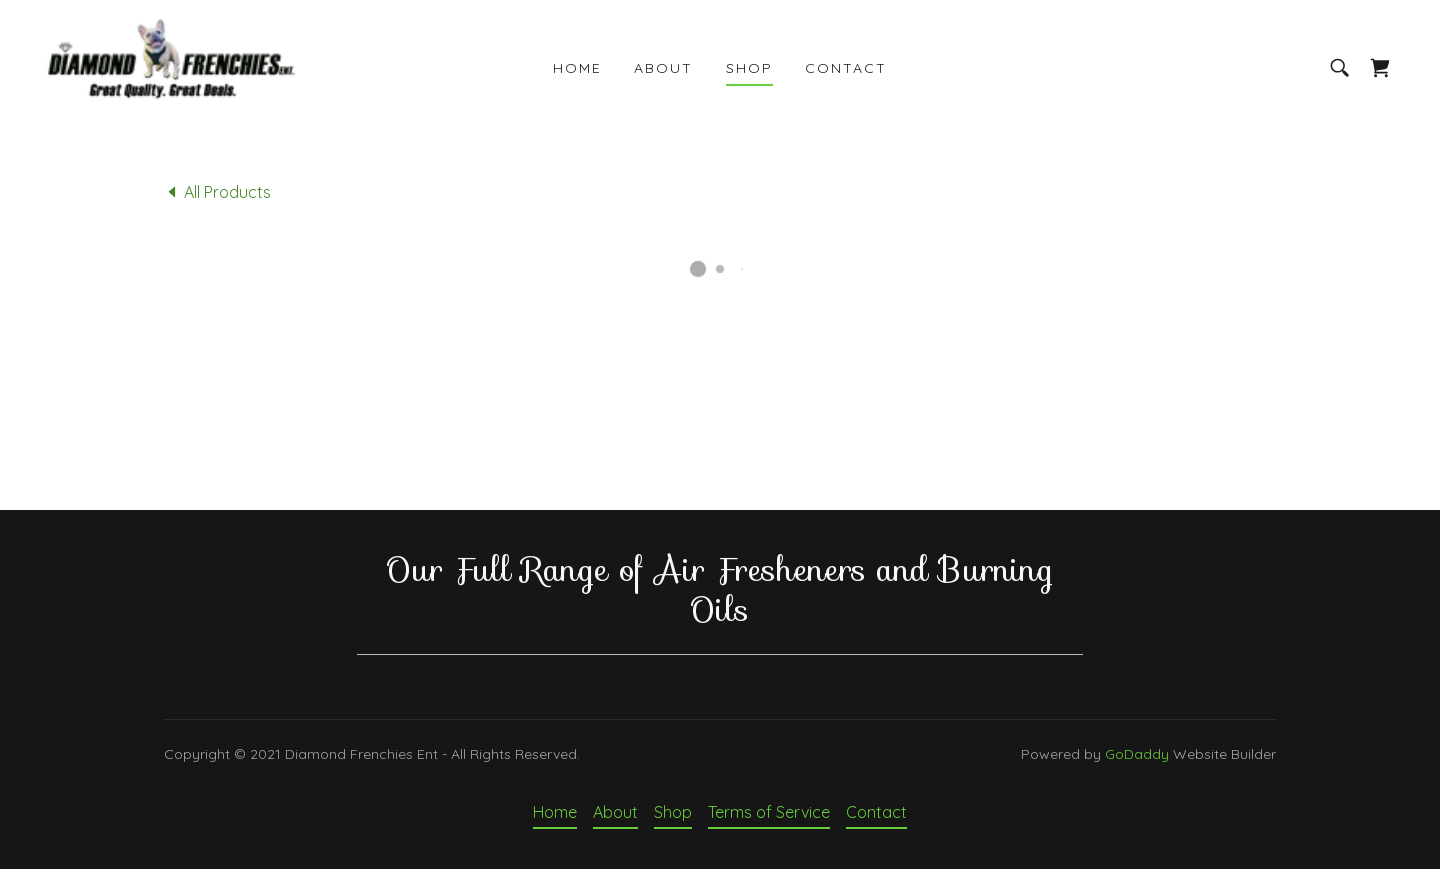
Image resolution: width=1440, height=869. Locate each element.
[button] (1380, 68)
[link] (170, 66)
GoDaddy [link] (1137, 754)
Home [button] (555, 812)
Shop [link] (749, 68)
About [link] (663, 68)
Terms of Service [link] (769, 812)
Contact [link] (846, 68)
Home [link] (577, 68)
